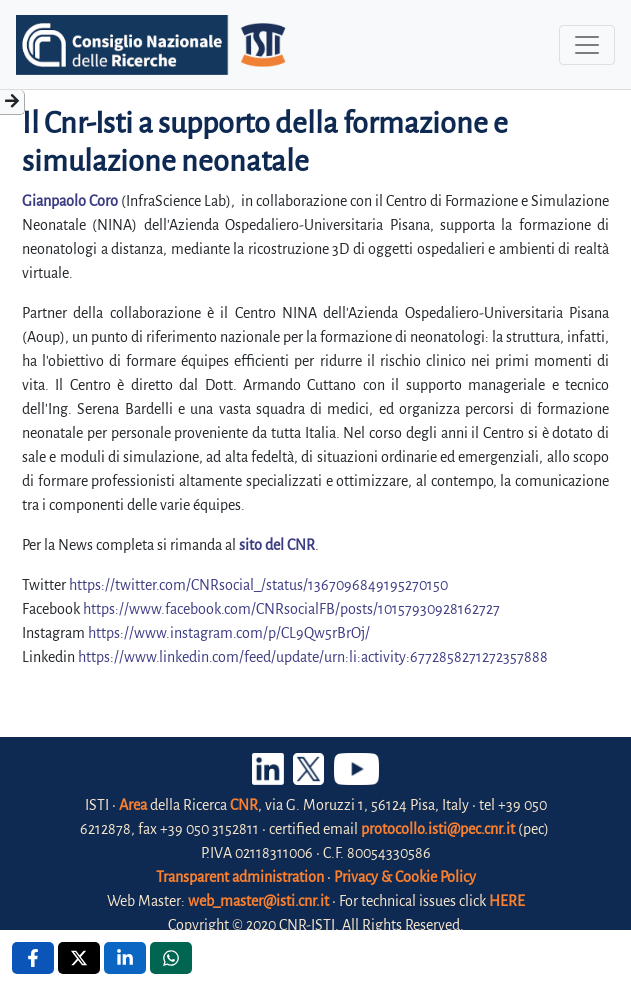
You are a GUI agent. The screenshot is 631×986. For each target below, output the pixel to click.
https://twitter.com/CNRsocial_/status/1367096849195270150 (258, 585)
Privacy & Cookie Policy (405, 877)
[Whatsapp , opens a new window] (171, 958)
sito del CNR (277, 545)
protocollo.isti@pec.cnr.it (438, 829)
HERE (507, 901)
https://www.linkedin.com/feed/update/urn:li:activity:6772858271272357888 (313, 657)
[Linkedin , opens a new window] (125, 958)
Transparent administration (240, 877)
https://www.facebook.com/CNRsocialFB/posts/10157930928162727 (291, 609)
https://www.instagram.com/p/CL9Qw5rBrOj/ (229, 633)
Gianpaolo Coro (71, 201)
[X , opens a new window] (79, 958)
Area (133, 805)
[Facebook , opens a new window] (33, 958)
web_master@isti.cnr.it (258, 901)
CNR (244, 805)
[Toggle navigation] (587, 45)
